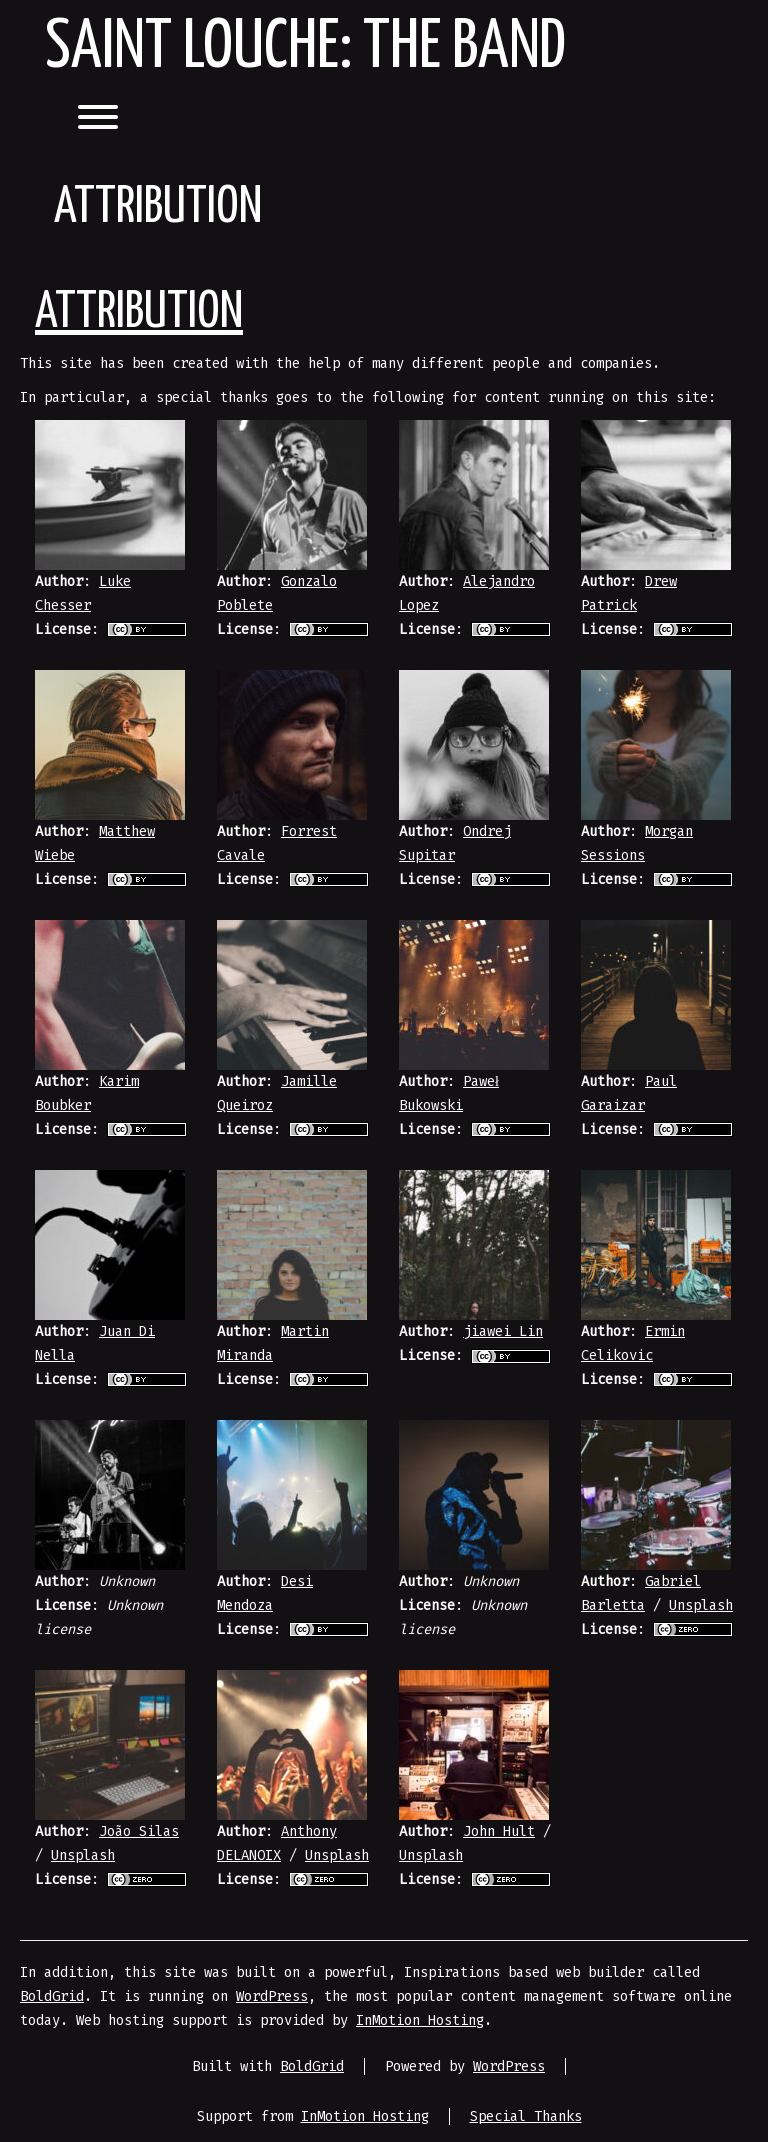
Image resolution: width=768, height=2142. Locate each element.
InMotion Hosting (420, 2020)
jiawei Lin (503, 1331)
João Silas (139, 1831)
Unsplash (701, 1605)
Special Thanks (526, 2116)
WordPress (272, 1996)
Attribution (139, 313)
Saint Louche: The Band (305, 48)
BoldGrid (52, 1996)
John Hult (499, 1831)
